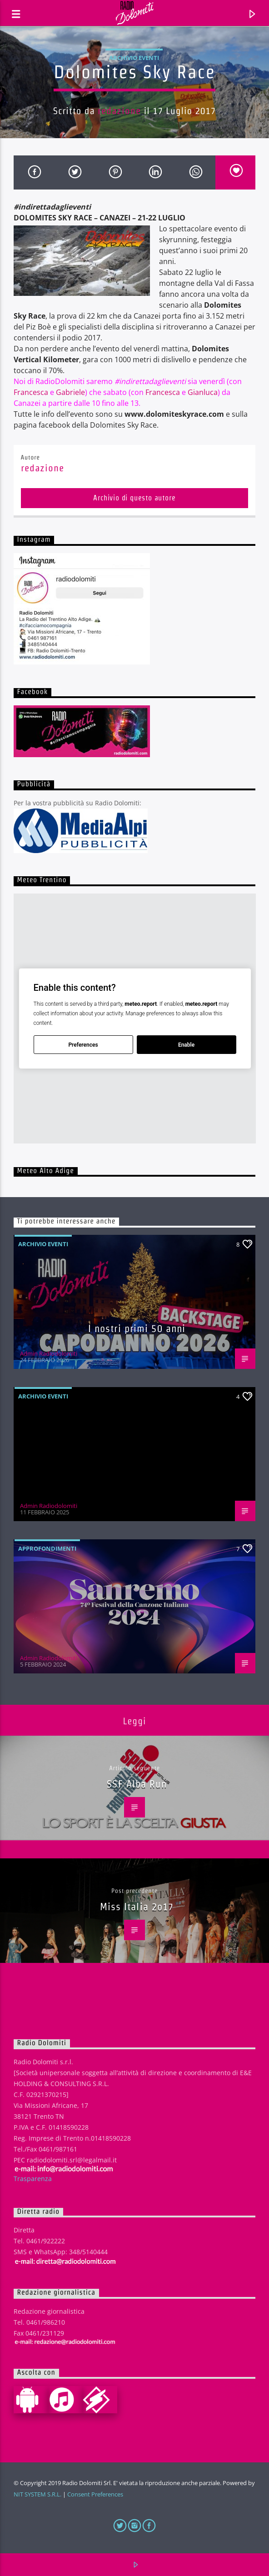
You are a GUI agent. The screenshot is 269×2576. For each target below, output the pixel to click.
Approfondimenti (47, 1548)
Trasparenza (33, 2178)
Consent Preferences (95, 2494)
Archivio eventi (134, 58)
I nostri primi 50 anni (137, 1328)
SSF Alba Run (136, 1783)
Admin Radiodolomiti (48, 1353)
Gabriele (70, 392)
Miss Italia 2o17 (137, 1906)
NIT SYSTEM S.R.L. (37, 2494)
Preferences (83, 1045)
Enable (186, 1045)
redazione (119, 110)
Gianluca (203, 392)
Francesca (31, 392)
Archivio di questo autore (134, 498)
